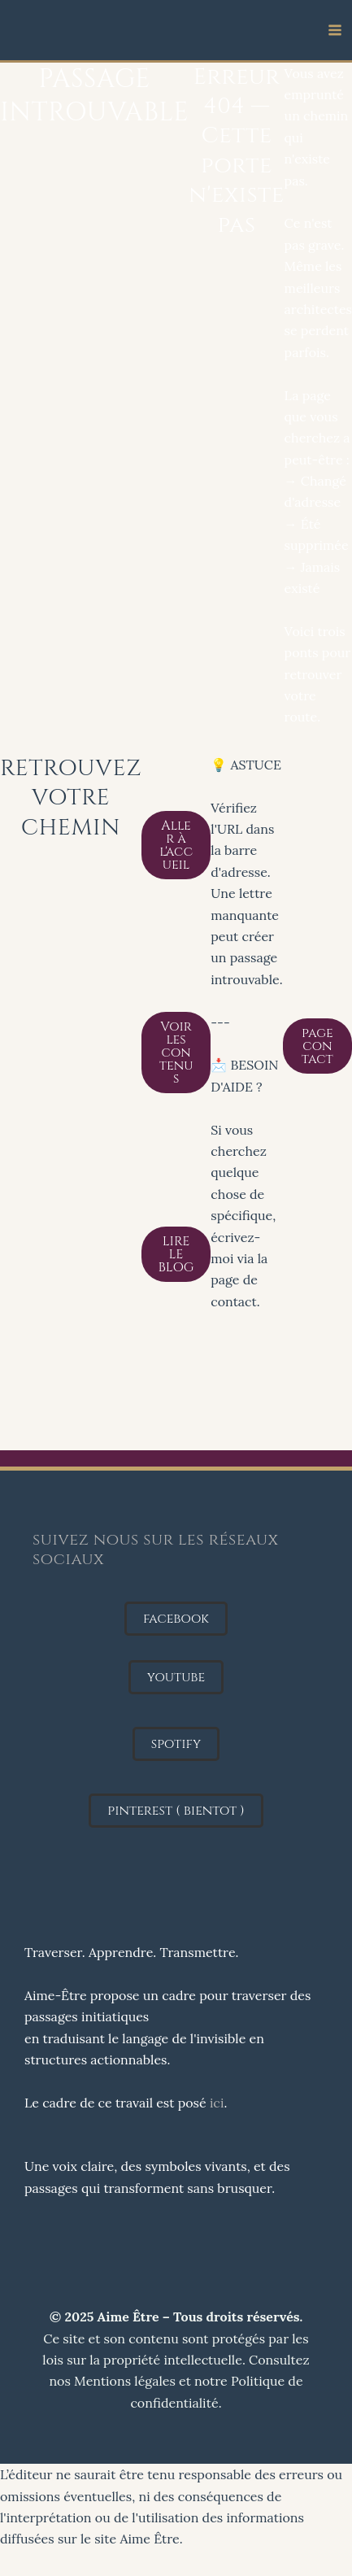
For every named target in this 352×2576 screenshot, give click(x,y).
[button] (176, 1619)
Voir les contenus (176, 1052)
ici (217, 2102)
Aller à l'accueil (176, 845)
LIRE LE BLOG (176, 1254)
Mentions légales (125, 2381)
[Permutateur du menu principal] (335, 30)
